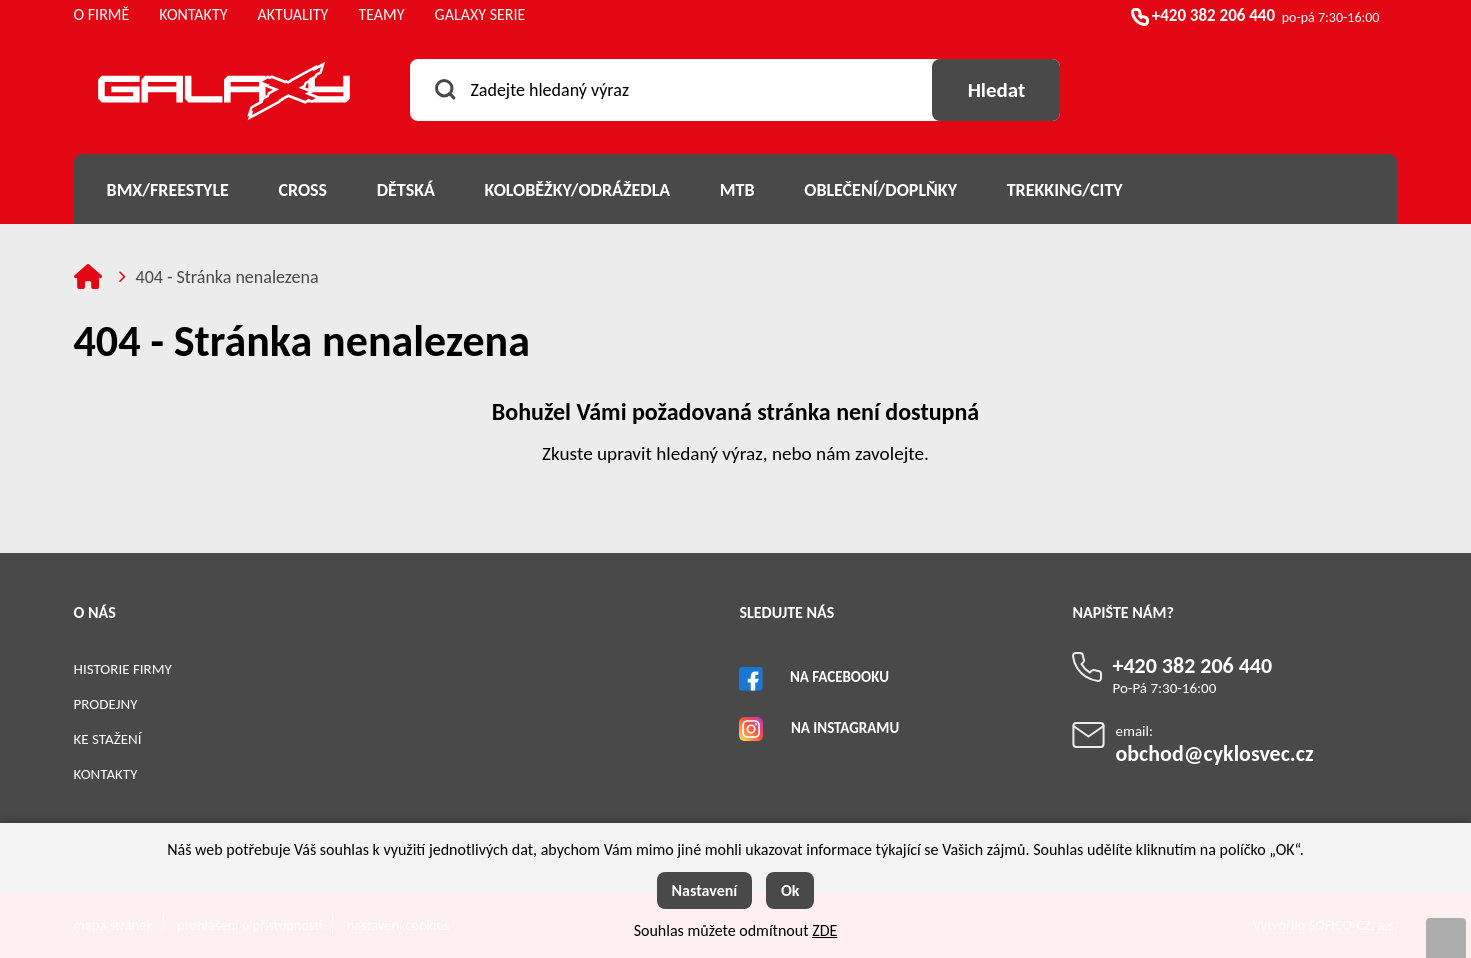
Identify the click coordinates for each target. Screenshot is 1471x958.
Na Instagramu (845, 728)
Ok (790, 890)
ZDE (824, 930)
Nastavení (705, 890)
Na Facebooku (839, 677)
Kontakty (106, 774)
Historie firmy (123, 669)
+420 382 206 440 (1213, 15)
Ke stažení (108, 739)
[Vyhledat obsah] (996, 90)
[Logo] (224, 94)
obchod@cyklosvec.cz (1214, 753)
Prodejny (106, 704)
